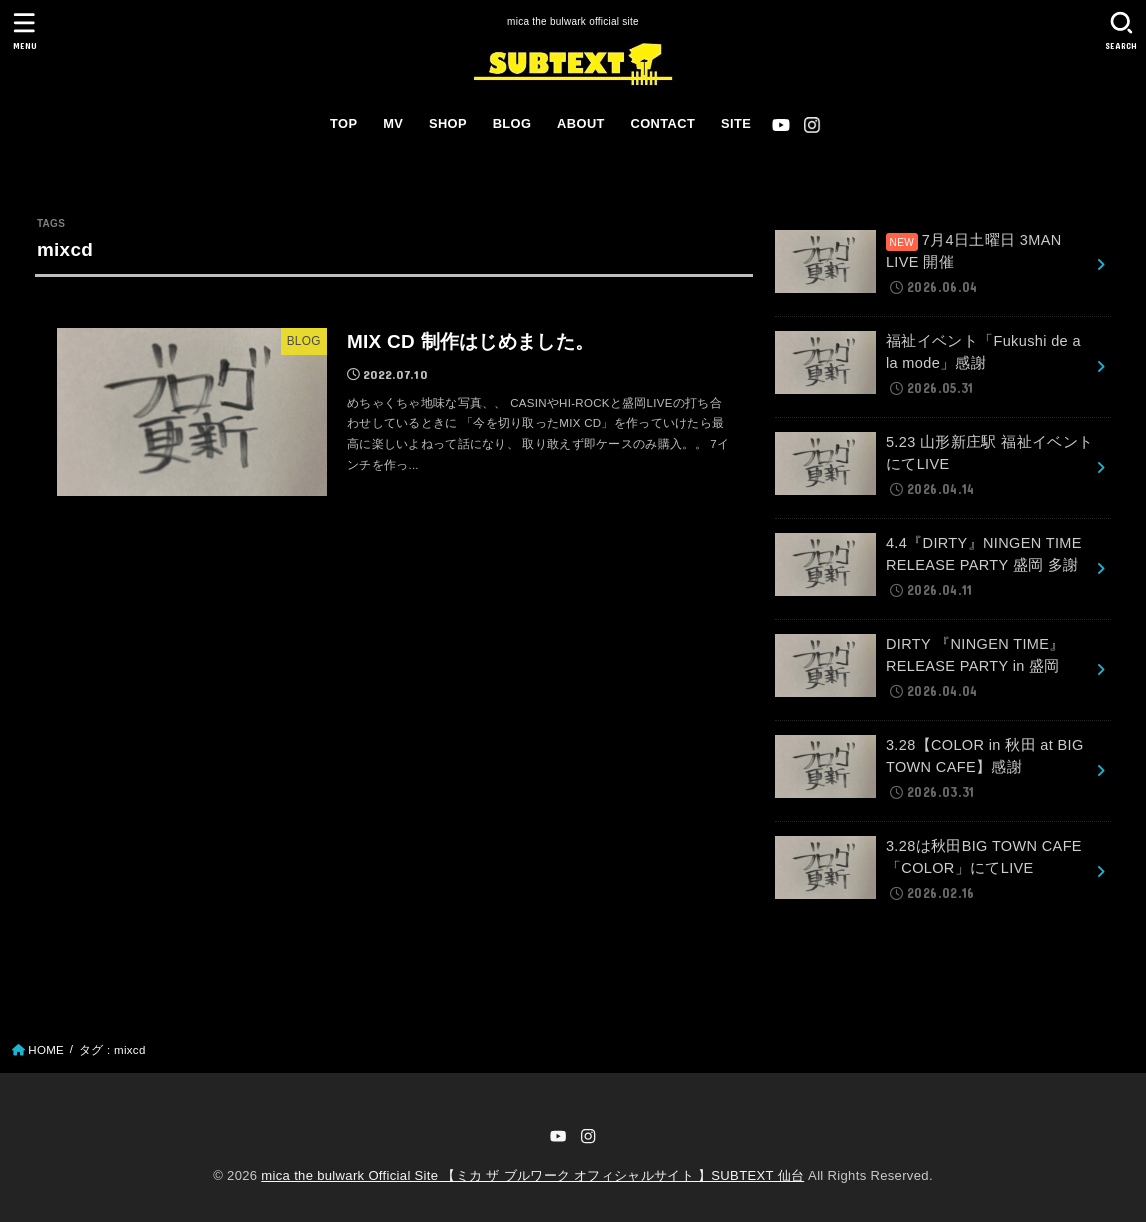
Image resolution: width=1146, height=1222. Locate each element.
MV (393, 123)
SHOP (448, 123)
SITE (736, 123)
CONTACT (663, 123)
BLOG (512, 123)
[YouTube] (781, 125)
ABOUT (581, 123)
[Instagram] (812, 125)
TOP (343, 123)
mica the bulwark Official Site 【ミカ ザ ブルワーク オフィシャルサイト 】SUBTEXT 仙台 (532, 1175)
